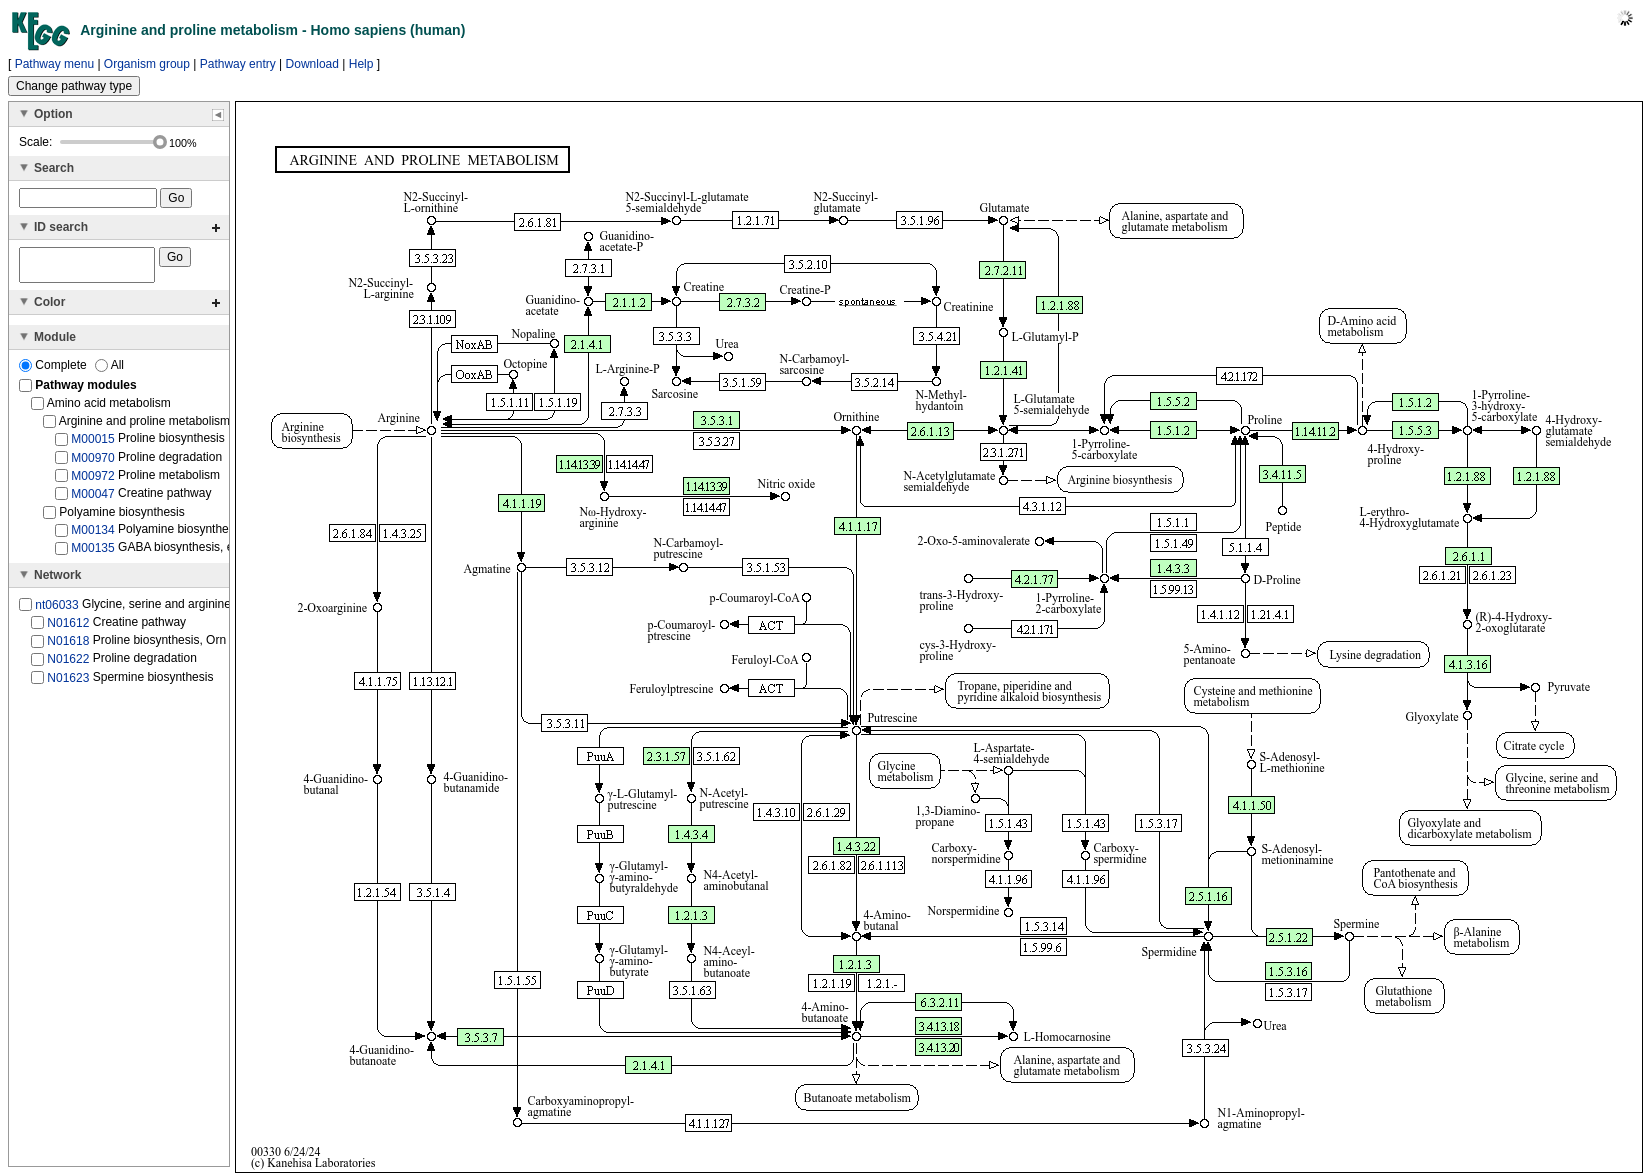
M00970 (92, 463)
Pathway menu (54, 64)
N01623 (68, 683)
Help (361, 64)
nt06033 (56, 611)
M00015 (92, 445)
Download (312, 64)
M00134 (92, 536)
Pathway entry (238, 64)
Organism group (147, 64)
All (109, 371)
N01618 (68, 647)
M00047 (92, 500)
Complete (54, 371)
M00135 (92, 554)
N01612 (68, 629)
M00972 (92, 482)
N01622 (68, 665)
